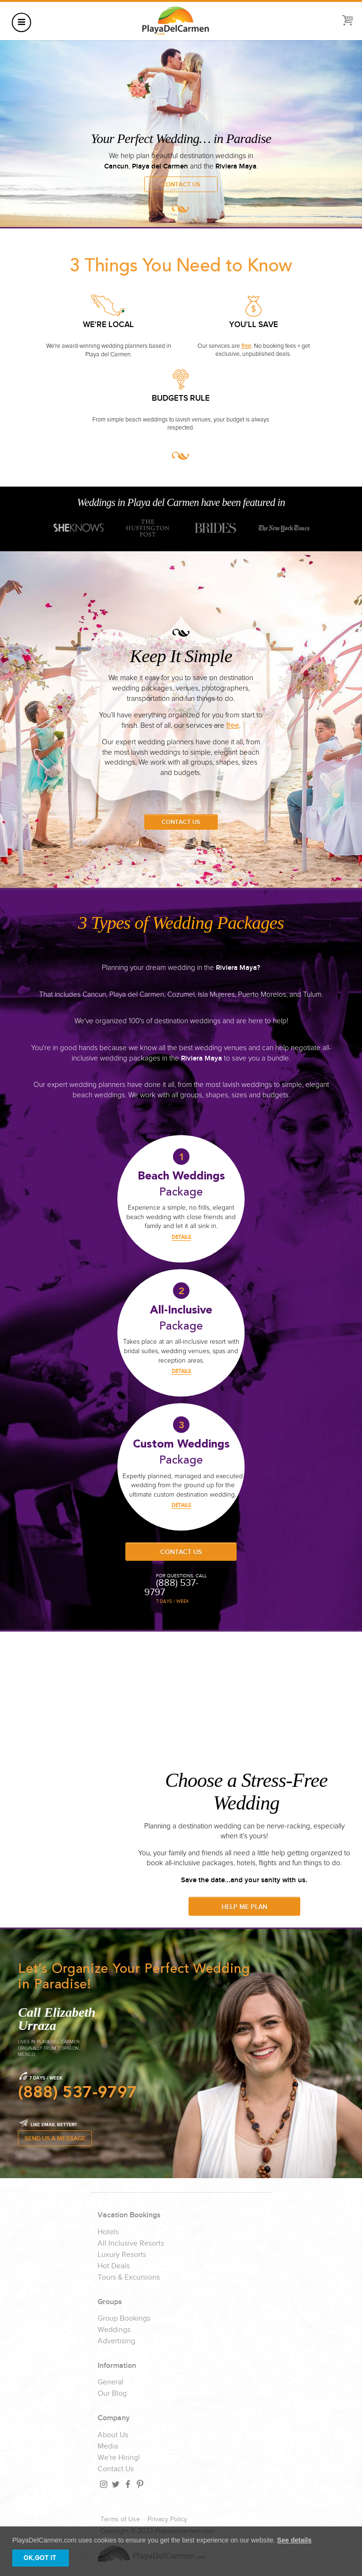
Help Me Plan (244, 1907)
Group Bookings (124, 2319)
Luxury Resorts (122, 2255)
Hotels (108, 2232)
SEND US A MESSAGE (55, 2138)
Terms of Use (120, 2519)
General (110, 2382)
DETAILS (181, 1237)
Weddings (114, 2330)
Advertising (116, 2341)
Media (108, 2446)
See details (294, 2540)
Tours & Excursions (129, 2277)
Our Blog (112, 2394)
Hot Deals (114, 2266)
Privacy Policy (167, 2519)
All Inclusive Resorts (131, 2244)
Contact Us (181, 184)
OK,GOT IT (40, 2558)
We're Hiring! (119, 2458)
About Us (113, 2435)
